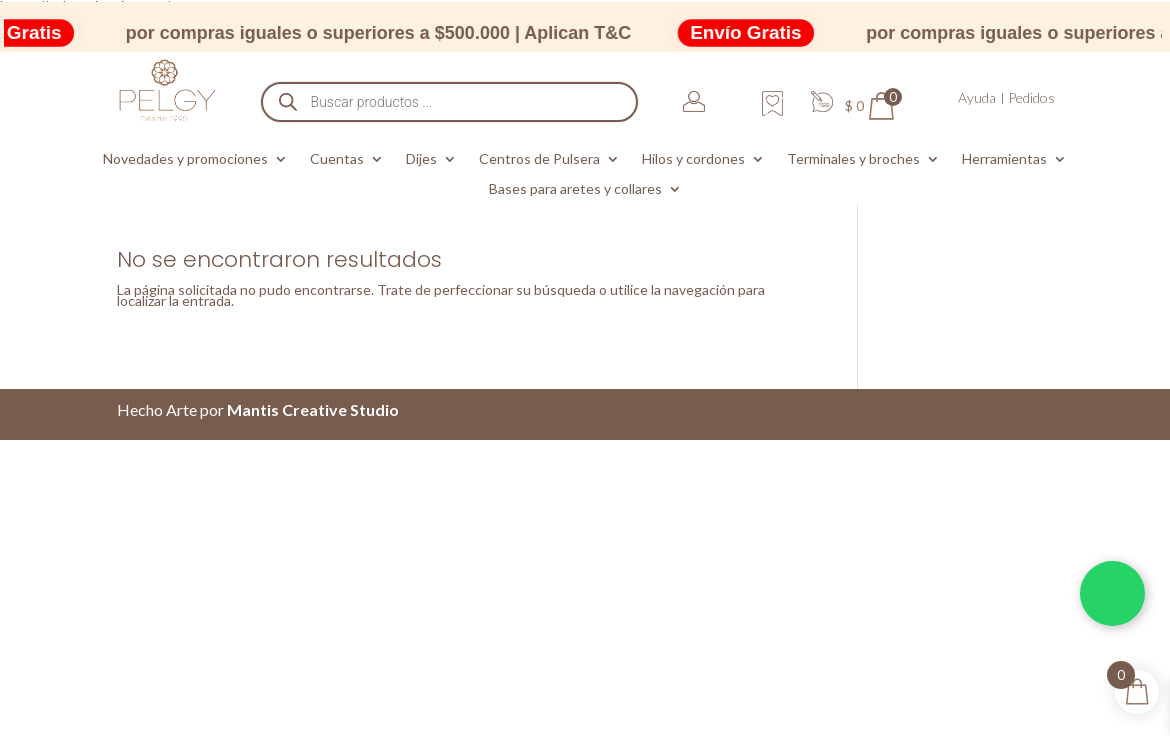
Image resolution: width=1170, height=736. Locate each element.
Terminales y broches (853, 159)
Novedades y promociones (185, 159)
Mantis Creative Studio (313, 409)
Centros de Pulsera (539, 159)
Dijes (421, 159)
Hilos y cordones (693, 159)
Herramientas (1004, 159)
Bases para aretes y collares (575, 189)
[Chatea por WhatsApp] (1112, 593)
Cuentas (337, 159)
